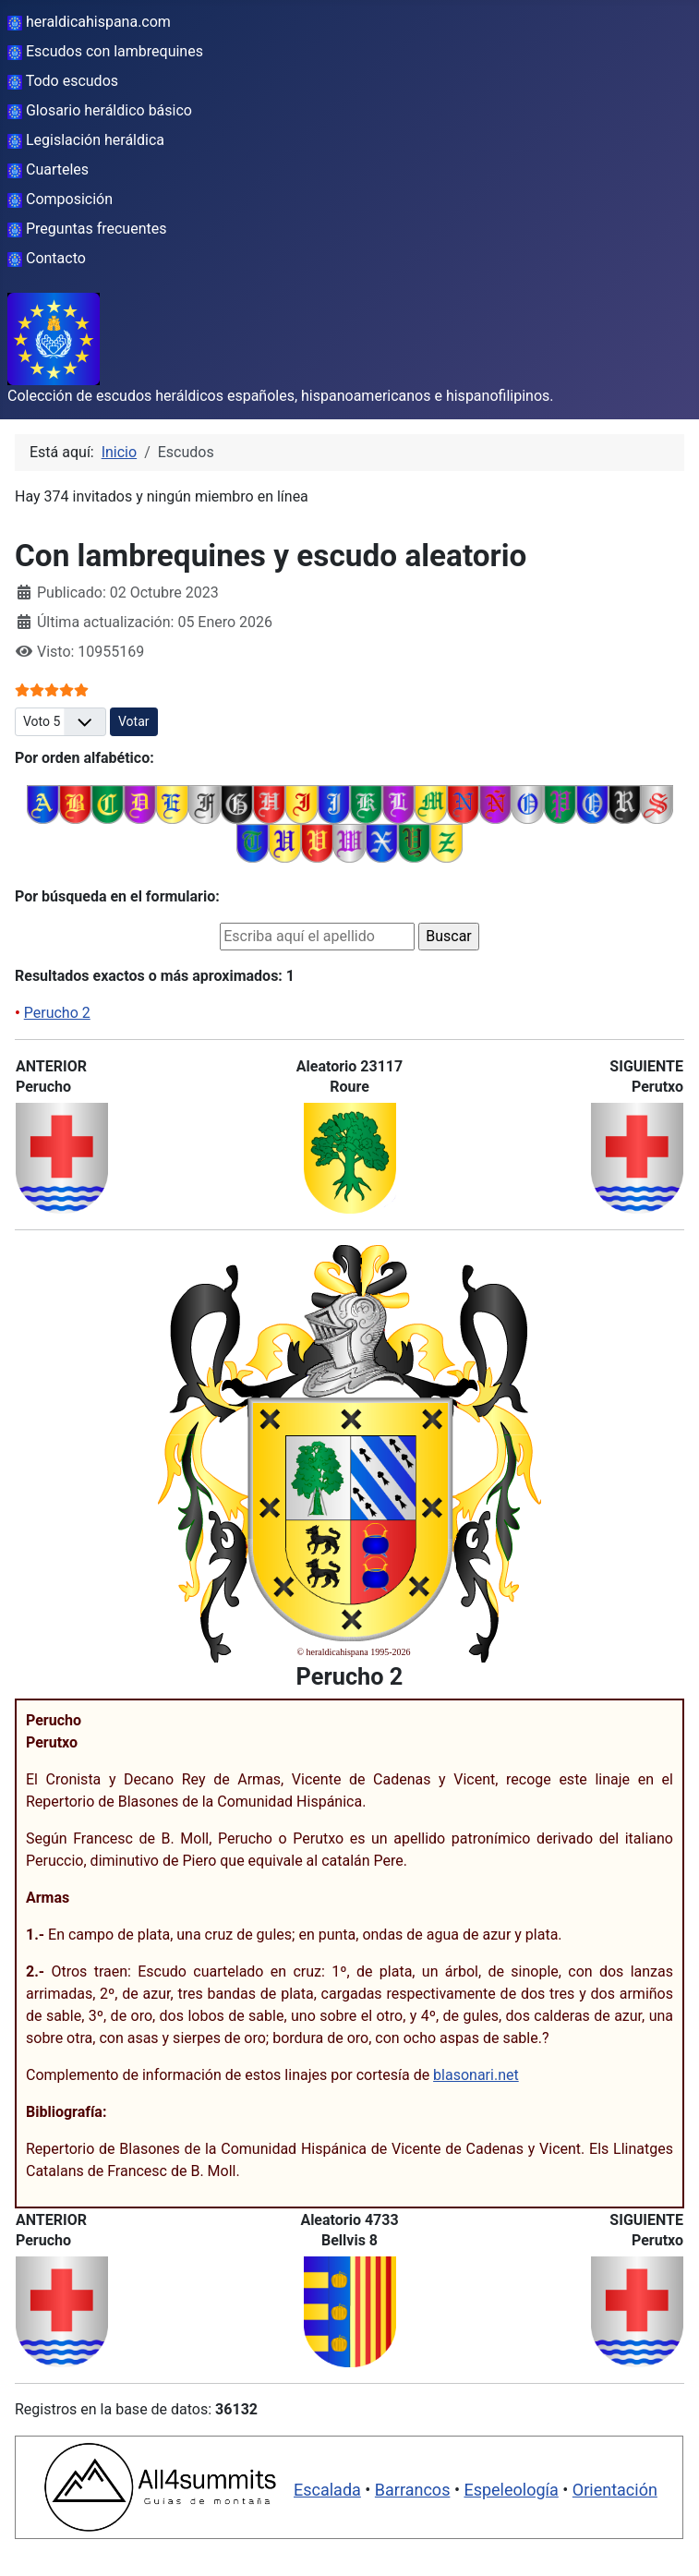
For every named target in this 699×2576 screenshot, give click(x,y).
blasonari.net (476, 2075)
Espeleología (511, 2489)
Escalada (327, 2489)
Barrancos (413, 2489)
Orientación (614, 2489)
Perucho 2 (57, 1013)
